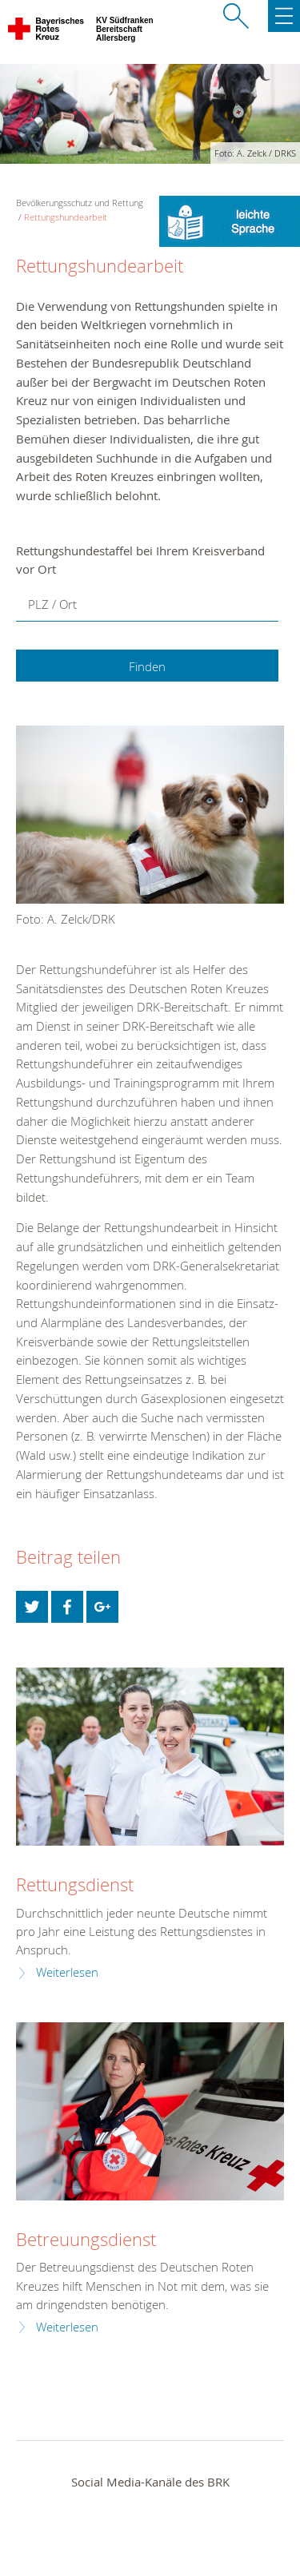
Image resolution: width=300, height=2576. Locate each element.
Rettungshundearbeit (65, 217)
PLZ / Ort (52, 604)
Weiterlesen (67, 1972)
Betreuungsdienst (86, 2239)
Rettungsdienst (75, 1884)
